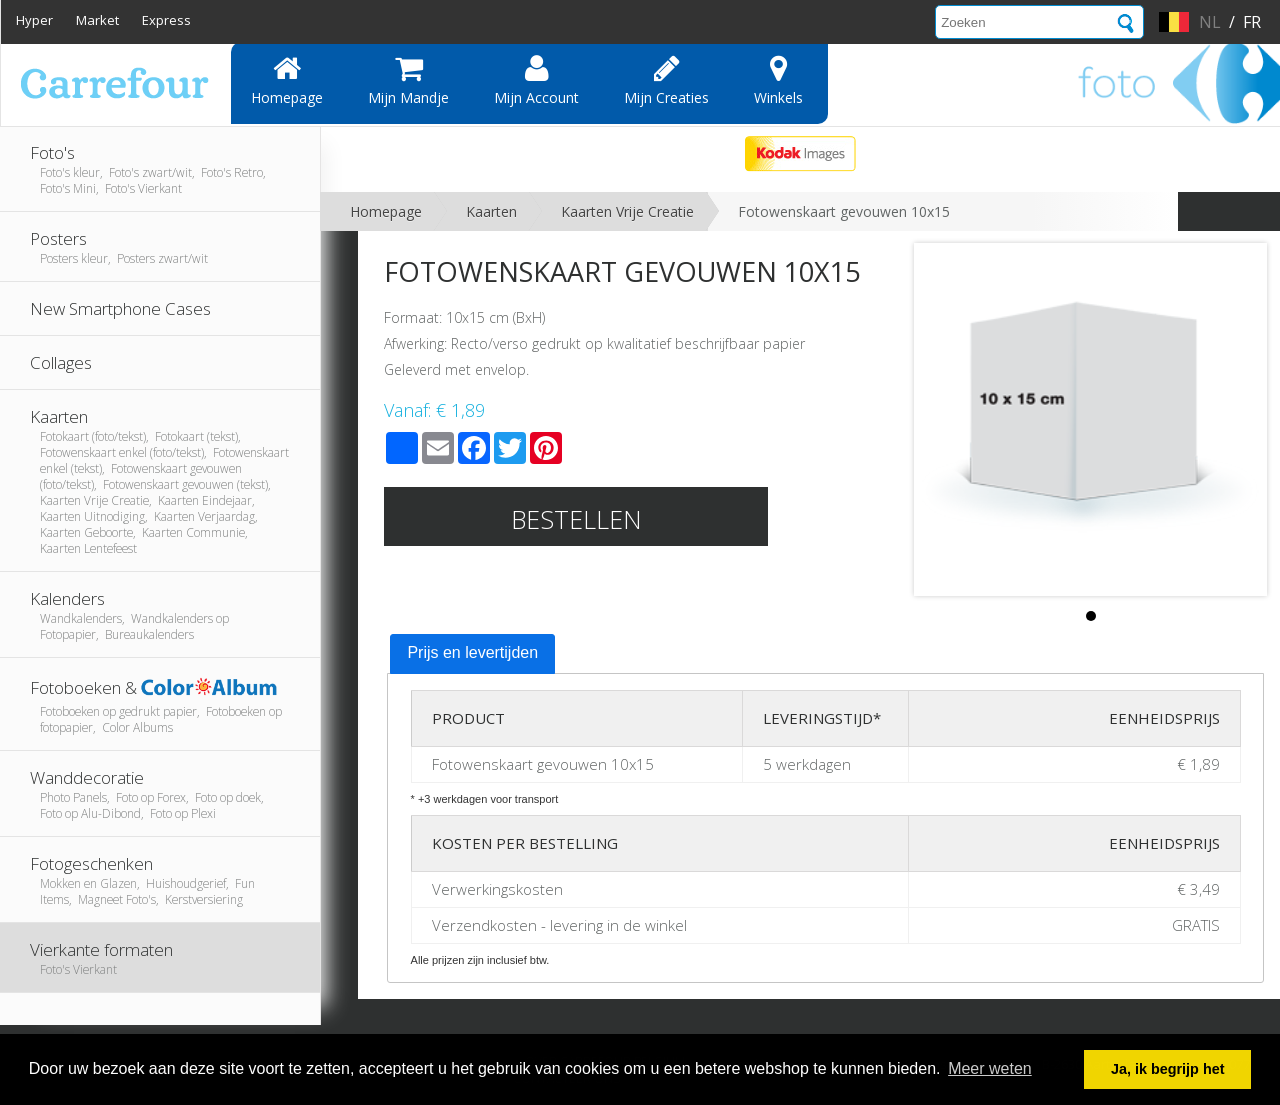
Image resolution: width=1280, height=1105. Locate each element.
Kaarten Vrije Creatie (627, 211)
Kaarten (491, 211)
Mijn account (536, 80)
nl (1210, 22)
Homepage (287, 80)
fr (1252, 22)
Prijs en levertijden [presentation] (472, 652)
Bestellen (576, 519)
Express (166, 20)
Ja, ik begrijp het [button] (1168, 1069)
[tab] (472, 654)
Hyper (34, 20)
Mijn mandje (408, 80)
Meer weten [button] (990, 1068)
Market (97, 20)
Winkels (778, 80)
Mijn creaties (666, 80)
